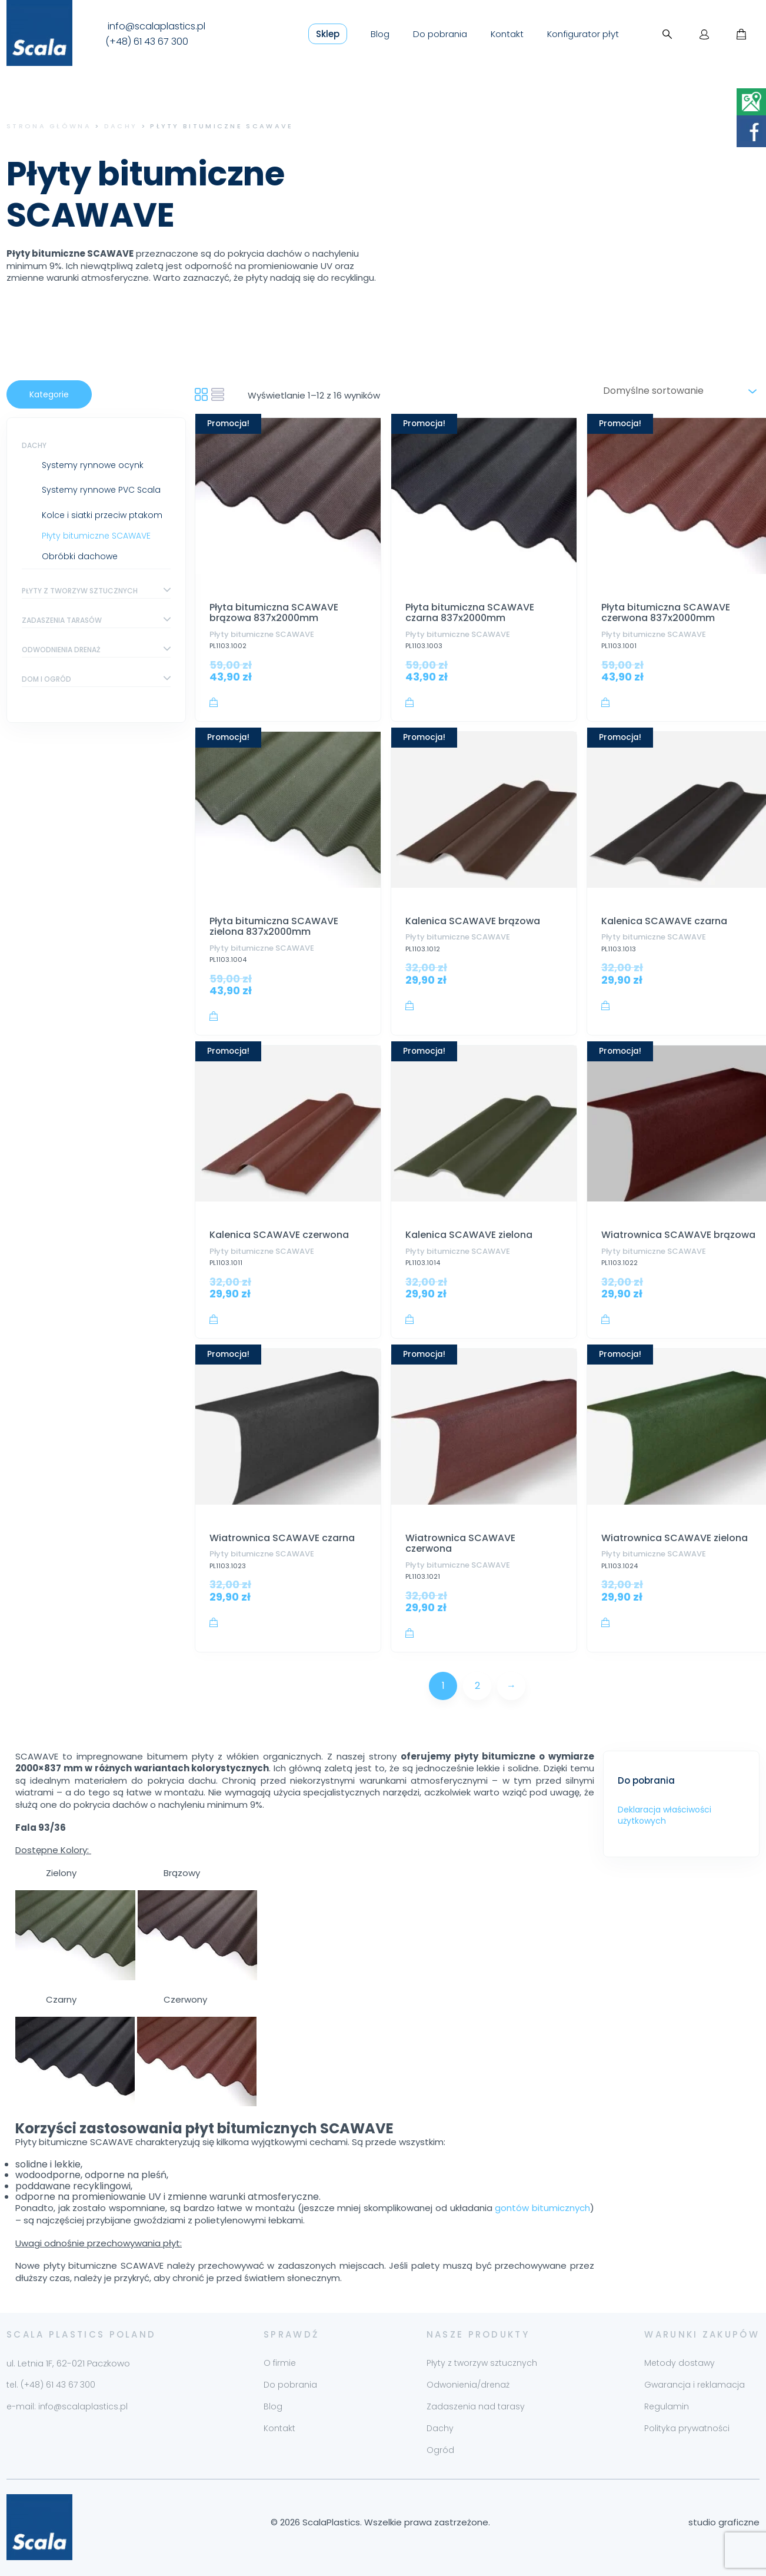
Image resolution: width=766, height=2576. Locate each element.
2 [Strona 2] (477, 1685)
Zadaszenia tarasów (62, 620)
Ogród (440, 2450)
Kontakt (507, 34)
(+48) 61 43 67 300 (146, 41)
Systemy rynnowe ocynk (93, 465)
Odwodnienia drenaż (61, 650)
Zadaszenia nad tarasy (476, 2406)
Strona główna (48, 126)
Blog (380, 34)
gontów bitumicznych (542, 2208)
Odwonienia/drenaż (468, 2385)
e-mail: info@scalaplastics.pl (67, 2406)
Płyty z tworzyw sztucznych (80, 591)
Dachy (121, 126)
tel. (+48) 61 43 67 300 (50, 2385)
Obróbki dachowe (80, 556)
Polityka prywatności (687, 2428)
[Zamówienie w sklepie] (678, 390)
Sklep (327, 34)
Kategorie (49, 394)
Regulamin (666, 2406)
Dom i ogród (46, 679)
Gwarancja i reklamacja (694, 2385)
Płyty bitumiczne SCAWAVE (96, 536)
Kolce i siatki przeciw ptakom (102, 515)
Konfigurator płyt (583, 34)
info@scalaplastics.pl (156, 26)
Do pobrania (440, 34)
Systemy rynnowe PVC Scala (101, 490)
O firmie (280, 2363)
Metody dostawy (679, 2363)
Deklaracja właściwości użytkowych (664, 1815)
